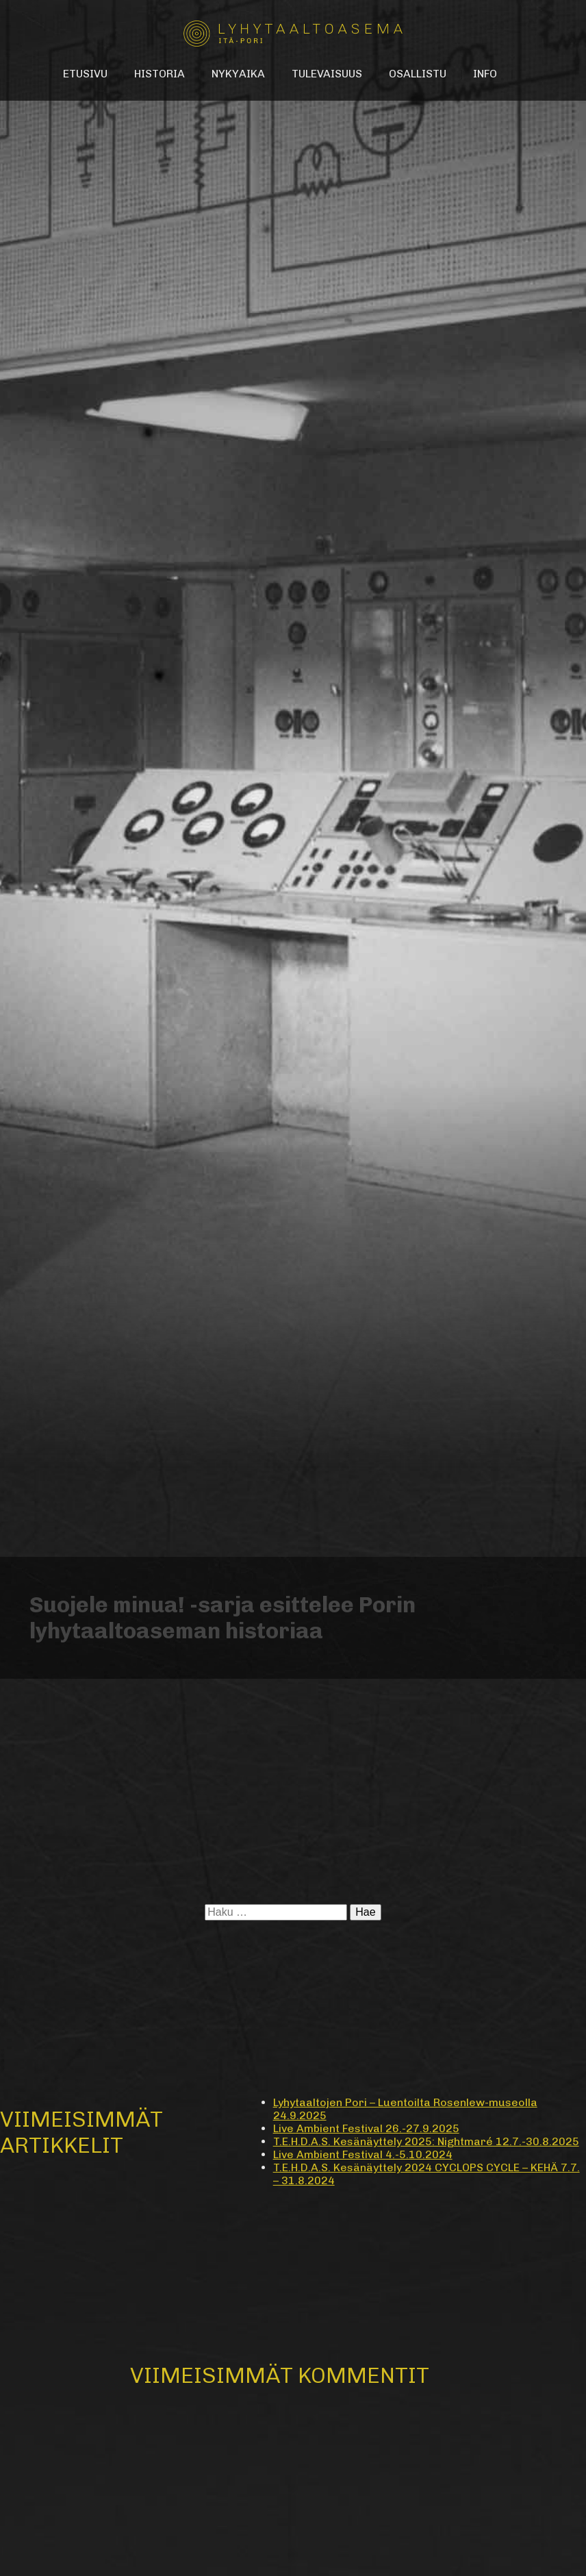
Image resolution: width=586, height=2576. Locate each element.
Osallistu (417, 73)
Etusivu (85, 73)
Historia (159, 73)
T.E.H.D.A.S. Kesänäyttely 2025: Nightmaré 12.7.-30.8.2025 (426, 2141)
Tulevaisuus (327, 73)
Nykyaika (238, 73)
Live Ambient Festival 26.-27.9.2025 (366, 2128)
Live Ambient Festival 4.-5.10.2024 (363, 2154)
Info (485, 73)
